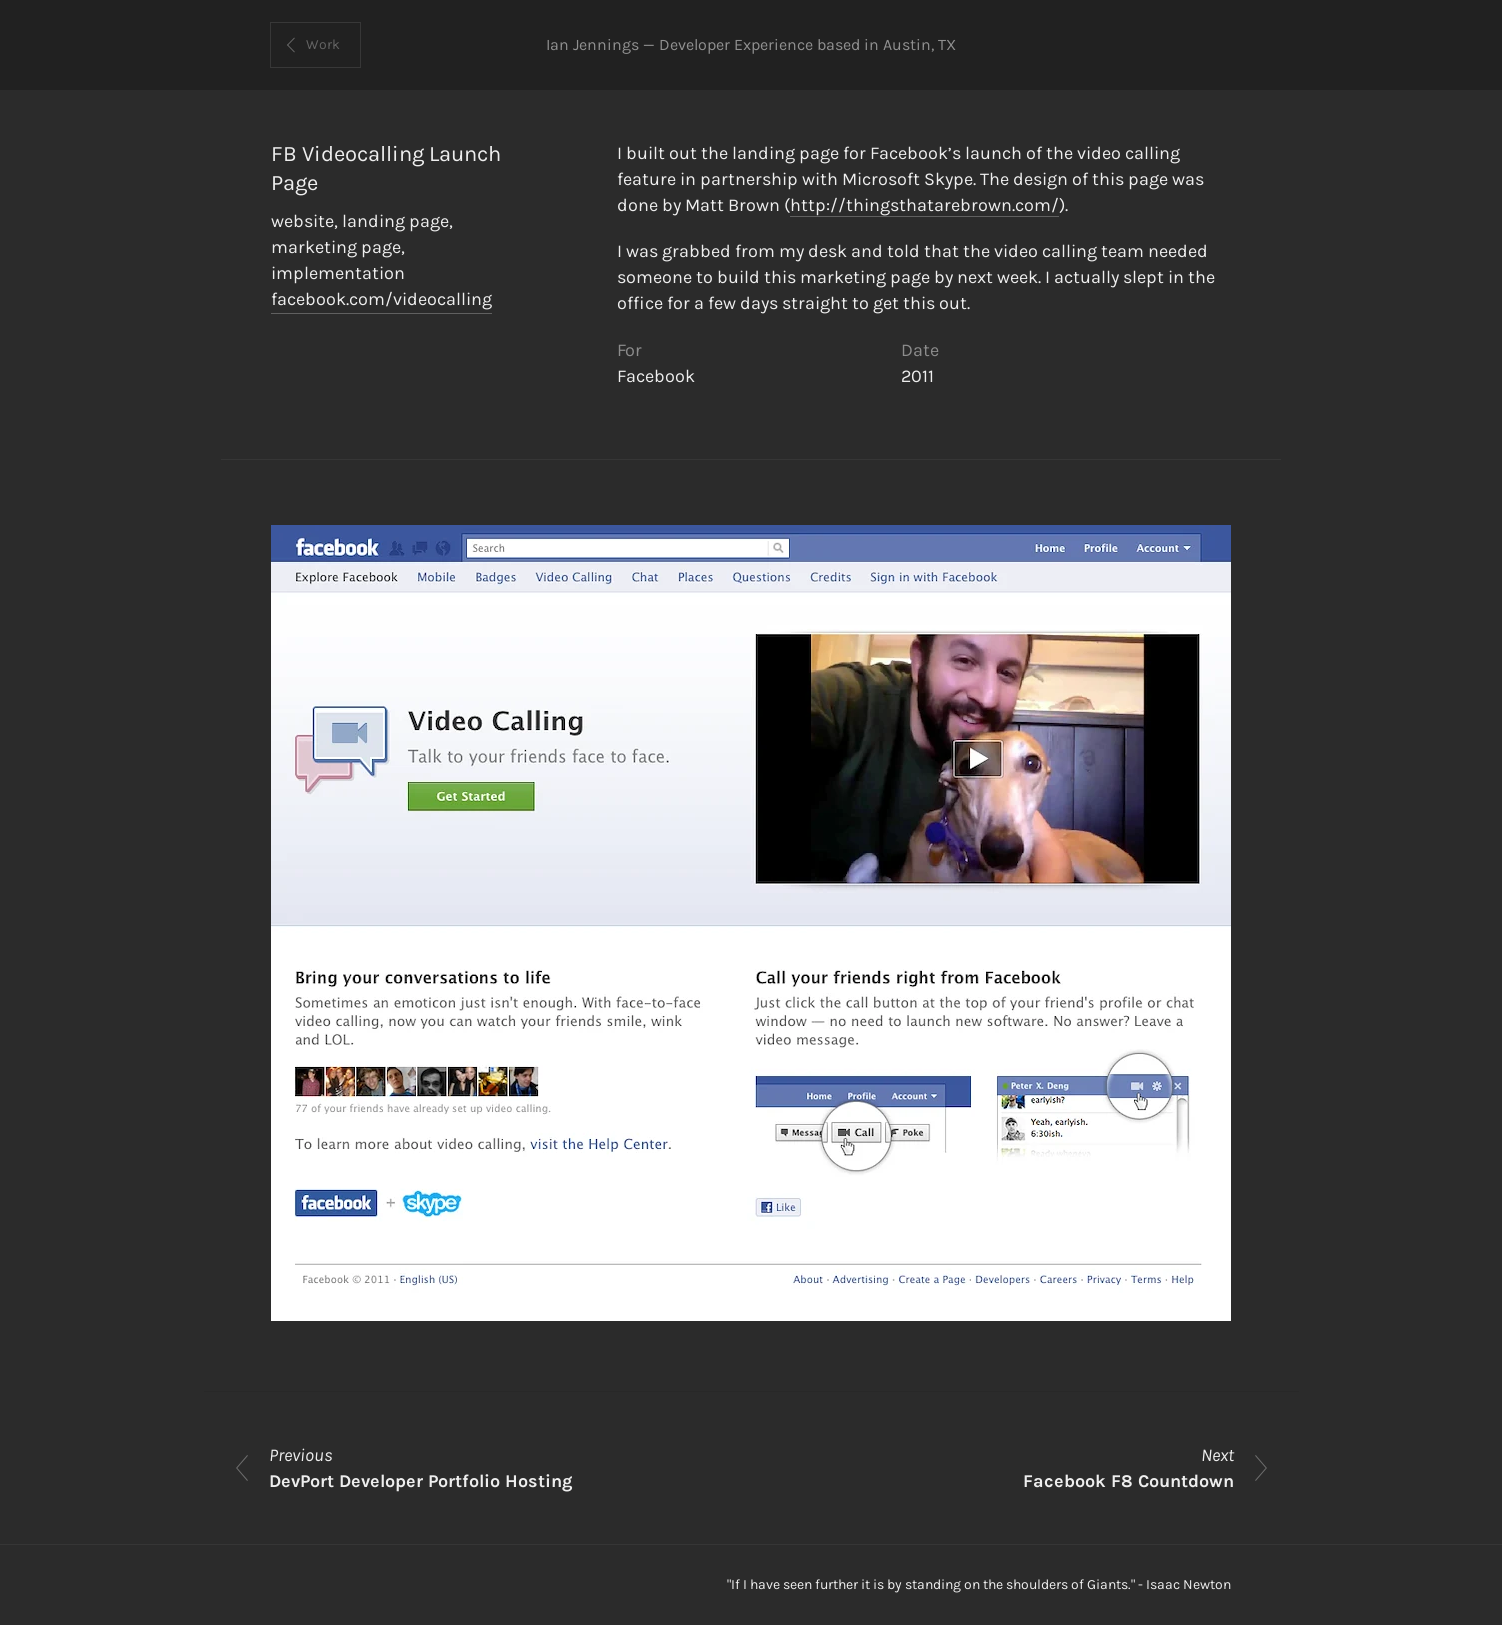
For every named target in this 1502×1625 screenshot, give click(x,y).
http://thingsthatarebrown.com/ (924, 205)
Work (323, 44)
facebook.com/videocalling (381, 299)
